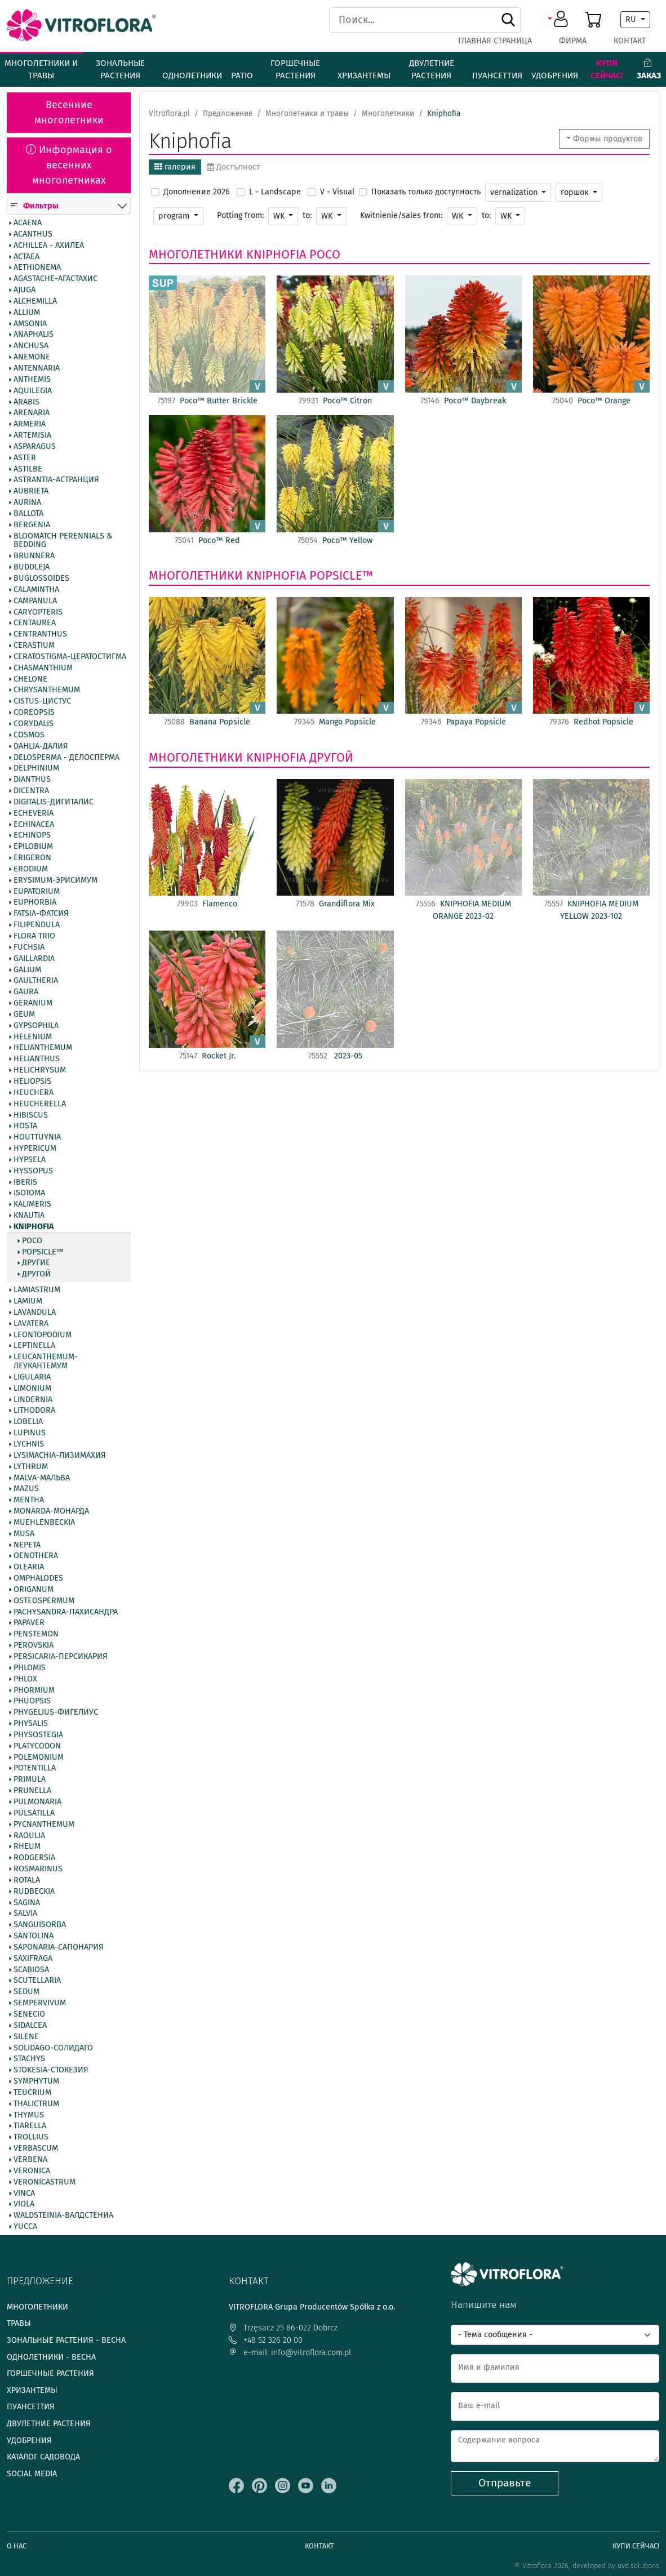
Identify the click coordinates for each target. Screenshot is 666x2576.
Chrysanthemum (47, 690)
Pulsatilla (34, 1813)
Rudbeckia (34, 1891)
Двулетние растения (431, 69)
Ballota (28, 513)
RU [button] (631, 19)
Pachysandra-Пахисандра (66, 1612)
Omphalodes (38, 1578)
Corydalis (34, 723)
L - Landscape (275, 192)
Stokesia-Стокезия (51, 2070)
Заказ (649, 69)
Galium (27, 970)
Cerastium (34, 645)
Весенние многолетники (69, 112)
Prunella (32, 1790)
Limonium (32, 1388)
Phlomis (30, 1667)
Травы (19, 2323)
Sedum (26, 1992)
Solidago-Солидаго (53, 2048)
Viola (24, 2204)
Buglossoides (41, 578)
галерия (175, 167)
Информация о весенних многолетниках (69, 165)
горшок (575, 192)
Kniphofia (34, 1226)
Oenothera (36, 1556)
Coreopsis (34, 712)
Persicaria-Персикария (61, 1656)
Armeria (30, 424)
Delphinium (36, 768)
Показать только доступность (426, 192)
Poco (32, 1240)
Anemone (32, 357)
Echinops (32, 835)
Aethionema (37, 268)
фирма (573, 41)
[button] (560, 20)
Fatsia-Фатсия (41, 914)
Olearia (29, 1567)
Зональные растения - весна (66, 2340)
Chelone (30, 679)
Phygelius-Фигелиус (56, 1712)
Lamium (28, 1301)
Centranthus (40, 634)
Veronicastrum (45, 2182)
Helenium (33, 1037)
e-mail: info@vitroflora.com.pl (290, 2352)
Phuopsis (32, 1701)
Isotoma (29, 1193)
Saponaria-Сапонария (59, 1947)
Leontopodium (43, 1335)
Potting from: (240, 215)
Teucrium (32, 2092)
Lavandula (35, 1312)
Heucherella (40, 1104)
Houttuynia (37, 1137)
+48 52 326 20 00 (266, 2340)
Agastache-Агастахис (55, 278)
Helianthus (37, 1059)
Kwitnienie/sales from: (401, 215)
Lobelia (28, 1421)
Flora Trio (34, 936)
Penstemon (36, 1634)
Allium (27, 312)
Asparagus (35, 446)
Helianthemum (43, 1048)
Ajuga (24, 290)
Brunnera (34, 556)
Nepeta (27, 1545)
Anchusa (31, 345)
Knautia (29, 1215)
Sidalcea (30, 2025)
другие (36, 1263)
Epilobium (33, 846)
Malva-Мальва (42, 1478)
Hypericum (35, 1148)
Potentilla (35, 1768)
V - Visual (337, 192)
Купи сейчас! (606, 69)
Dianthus (32, 779)
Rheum (27, 1847)
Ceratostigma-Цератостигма (70, 656)
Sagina (27, 1902)
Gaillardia (34, 958)
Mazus (26, 1489)
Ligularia (32, 1377)
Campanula (35, 601)
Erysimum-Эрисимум (55, 880)
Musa (24, 1533)
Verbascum (36, 2148)
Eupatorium (37, 891)
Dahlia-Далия (41, 746)
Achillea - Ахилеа (49, 245)
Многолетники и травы (41, 69)
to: (307, 215)
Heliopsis (32, 1081)
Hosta (25, 1126)
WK (280, 216)
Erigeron (32, 857)
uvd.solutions (638, 2565)
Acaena (28, 223)
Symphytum (36, 2081)
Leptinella (34, 1346)
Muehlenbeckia (44, 1522)
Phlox (25, 1679)
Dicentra (31, 790)
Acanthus (33, 234)
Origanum (34, 1589)
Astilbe (28, 469)
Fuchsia (29, 947)
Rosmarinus (38, 1869)
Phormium (34, 1690)
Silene (26, 2036)
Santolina (34, 1936)
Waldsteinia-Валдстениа (63, 2215)
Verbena (30, 2159)
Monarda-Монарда (51, 1511)
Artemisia (32, 435)
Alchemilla (35, 301)
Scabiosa (31, 1969)
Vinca (24, 2193)
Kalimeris (32, 1204)
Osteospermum (44, 1600)
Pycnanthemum (44, 1824)
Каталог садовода (43, 2457)
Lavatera (31, 1323)
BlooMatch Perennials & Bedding (63, 541)
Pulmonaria (37, 1802)
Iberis (25, 1182)
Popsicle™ (43, 1252)
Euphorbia (35, 902)
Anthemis (32, 379)
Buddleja (32, 567)
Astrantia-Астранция (56, 480)
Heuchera (34, 1092)
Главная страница (495, 41)
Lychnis (29, 1444)
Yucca (25, 2226)
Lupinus (30, 1433)
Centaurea (35, 623)
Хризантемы (364, 75)
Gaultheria (36, 981)
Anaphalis (34, 335)
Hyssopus (33, 1171)
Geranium (33, 1003)
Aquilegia (33, 390)
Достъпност (233, 167)
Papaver (29, 1623)
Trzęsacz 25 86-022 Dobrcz (283, 2328)
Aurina (27, 502)
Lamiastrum (37, 1289)
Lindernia (33, 1399)
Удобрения (554, 75)
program (175, 216)
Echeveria (34, 813)
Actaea (26, 256)
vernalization (515, 192)
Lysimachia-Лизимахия (60, 1455)
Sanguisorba (40, 1924)
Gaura (26, 991)
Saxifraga (33, 1958)
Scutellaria (37, 1981)
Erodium (31, 869)
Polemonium (39, 1757)
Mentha (29, 1500)
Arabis (26, 402)
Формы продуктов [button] (607, 139)
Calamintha (36, 589)
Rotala (27, 1880)
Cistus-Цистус (42, 701)
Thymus (29, 2115)
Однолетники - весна (51, 2357)
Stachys (29, 2059)
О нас (16, 2546)
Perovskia (34, 1645)
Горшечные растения (295, 69)
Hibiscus (31, 1115)
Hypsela (30, 1159)
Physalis (31, 1723)
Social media (32, 2474)
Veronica (32, 2170)
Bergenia (32, 525)
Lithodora (34, 1411)
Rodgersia (34, 1857)
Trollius (31, 2137)
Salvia (25, 1914)
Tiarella (30, 2126)
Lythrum (31, 1466)
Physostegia (38, 1734)
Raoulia (29, 1835)
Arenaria (32, 413)
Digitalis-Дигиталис (54, 802)
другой (36, 1274)
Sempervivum (40, 2003)
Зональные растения (120, 69)
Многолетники (196, 254)
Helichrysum (40, 1070)
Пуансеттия (497, 75)
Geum (24, 1014)
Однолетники (192, 75)
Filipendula (37, 924)
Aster (25, 457)
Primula (30, 1779)
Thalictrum (36, 2103)
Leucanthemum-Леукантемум (46, 1361)
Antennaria (37, 368)
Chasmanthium (43, 668)
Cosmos (29, 735)
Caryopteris (38, 612)
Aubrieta (31, 491)
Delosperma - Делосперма (66, 757)
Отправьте (504, 2482)
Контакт (630, 41)
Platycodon (37, 1746)
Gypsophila (36, 1025)
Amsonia (30, 323)
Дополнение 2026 (196, 192)
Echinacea (34, 824)
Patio (242, 75)
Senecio (29, 2014)
